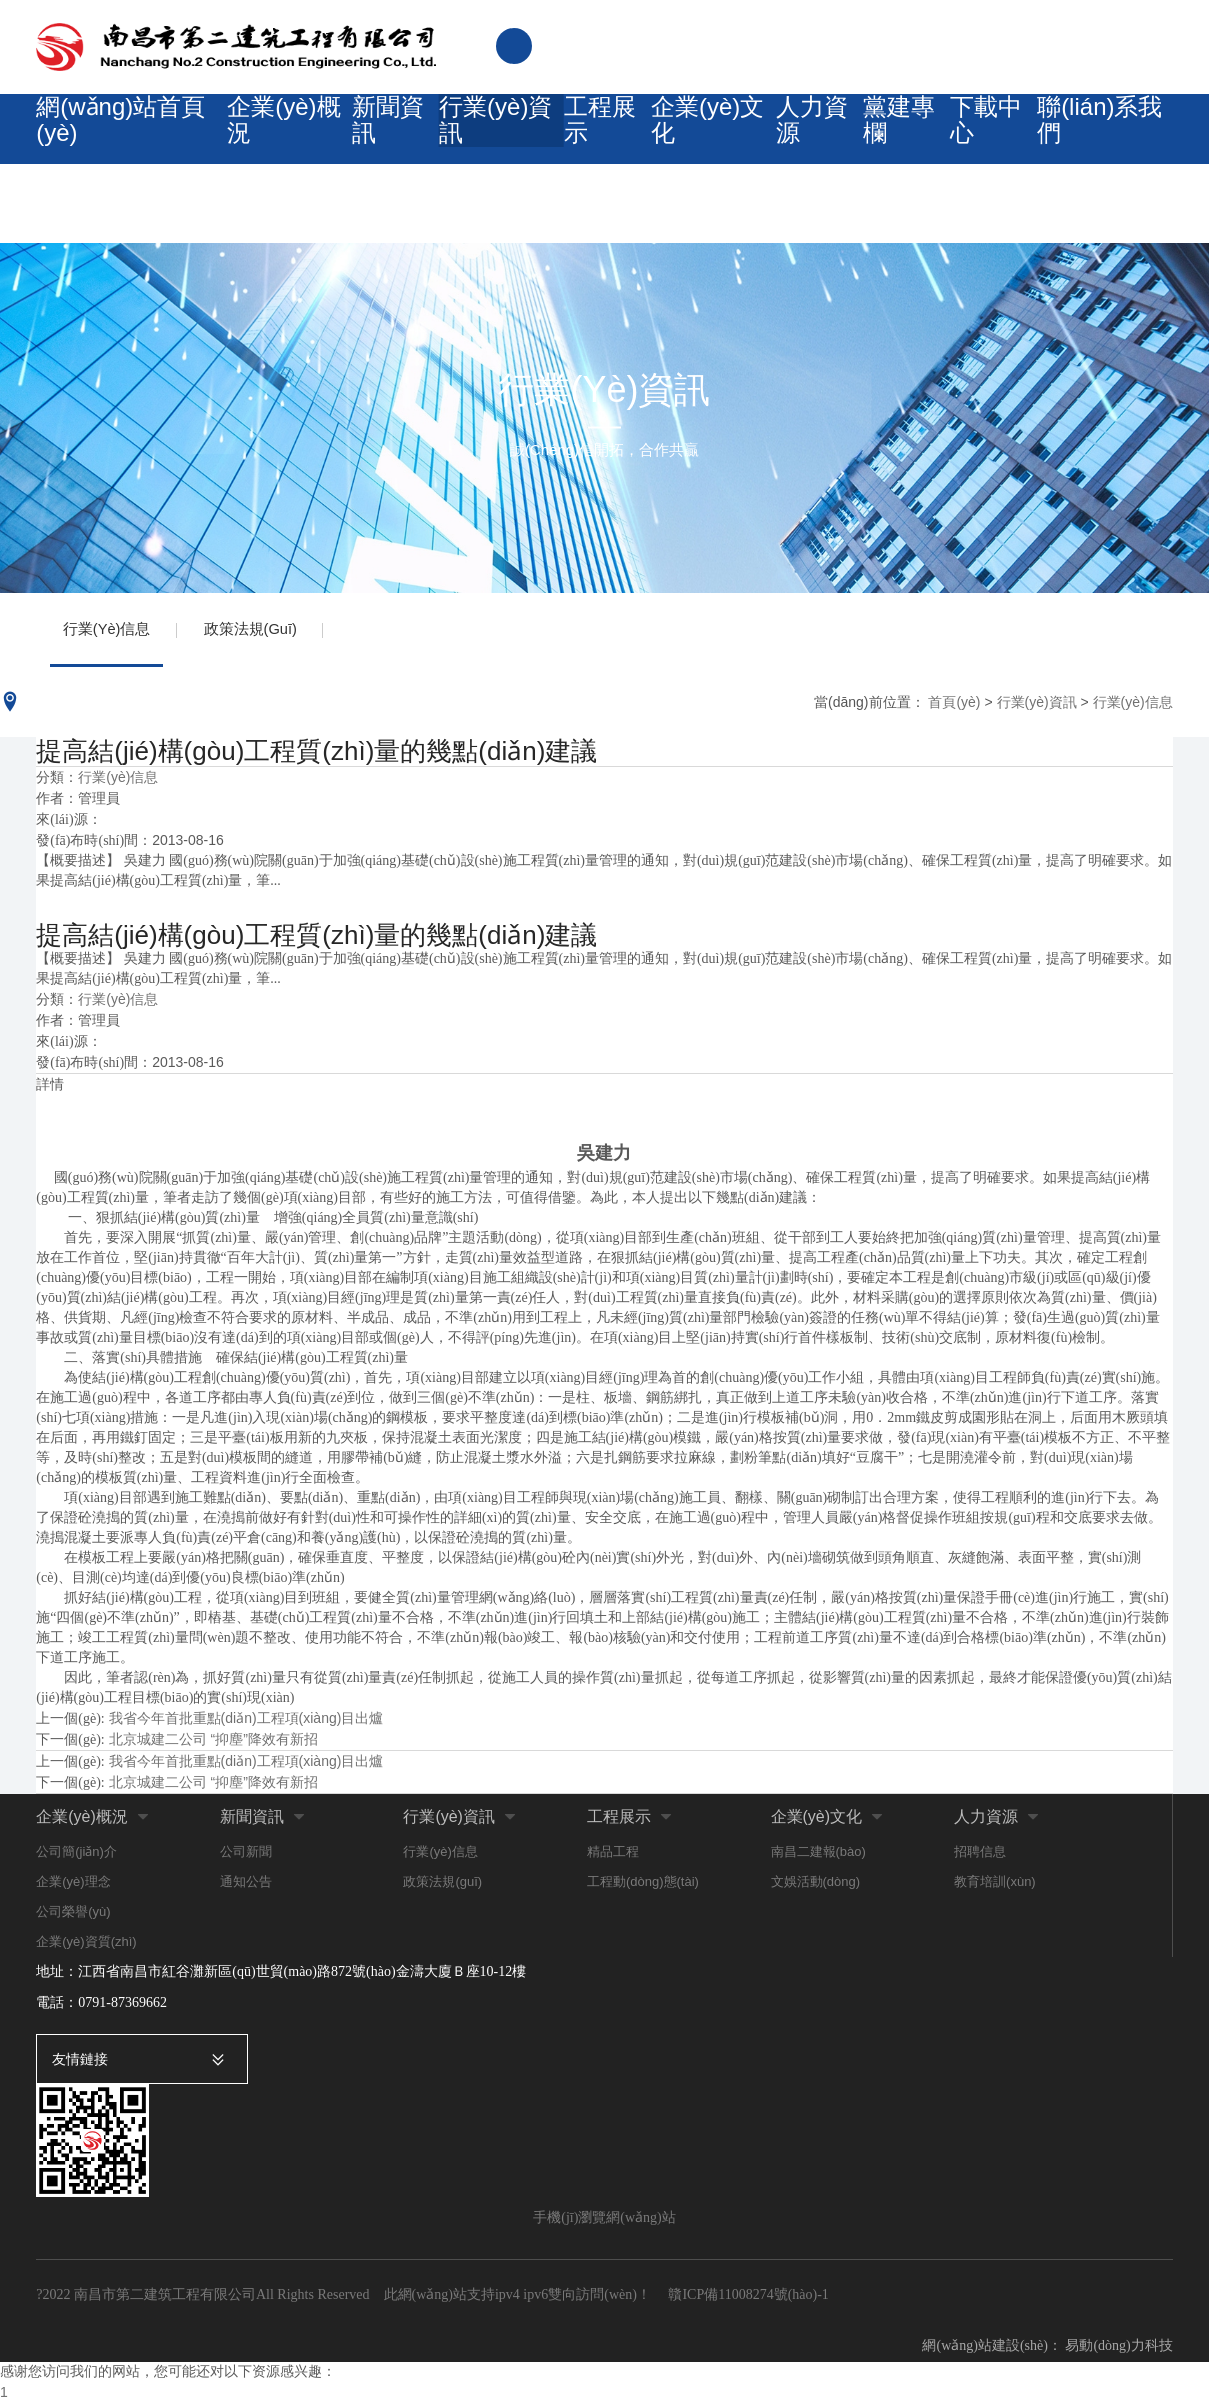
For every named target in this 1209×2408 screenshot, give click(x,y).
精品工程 (613, 1858)
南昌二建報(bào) (818, 1858)
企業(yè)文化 (693, 138)
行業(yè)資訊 (477, 138)
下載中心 (991, 138)
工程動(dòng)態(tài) (643, 1888)
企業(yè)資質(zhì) (86, 1948)
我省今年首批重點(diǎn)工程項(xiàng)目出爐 (246, 1725)
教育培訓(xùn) (995, 1888)
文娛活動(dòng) (816, 1888)
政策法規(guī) (262, 632)
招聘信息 (980, 1858)
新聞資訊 (368, 138)
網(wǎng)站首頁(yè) (110, 138)
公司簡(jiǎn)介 (76, 1858)
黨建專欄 (896, 138)
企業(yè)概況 (260, 138)
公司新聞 (246, 1858)
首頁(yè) (954, 708)
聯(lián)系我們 (1104, 138)
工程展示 (584, 138)
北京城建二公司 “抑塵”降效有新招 (213, 1746)
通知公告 (246, 1888)
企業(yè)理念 (73, 1888)
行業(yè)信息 (110, 632)
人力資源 (800, 138)
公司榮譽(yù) (73, 1918)
